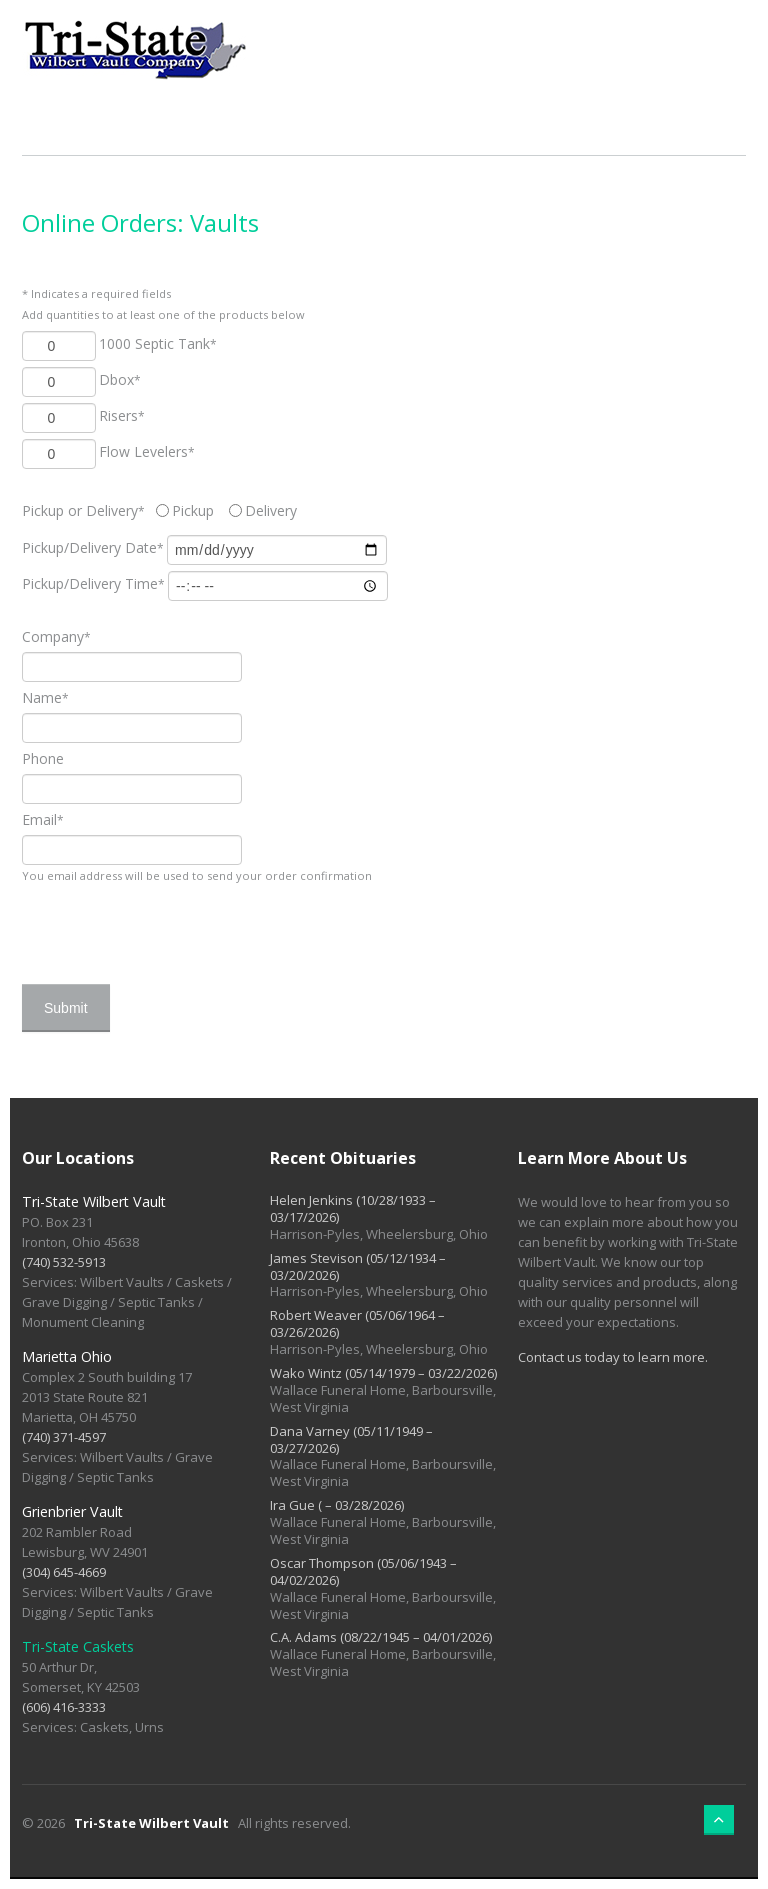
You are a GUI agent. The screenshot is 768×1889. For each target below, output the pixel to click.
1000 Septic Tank (158, 343)
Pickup (193, 510)
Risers (122, 415)
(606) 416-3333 (64, 1707)
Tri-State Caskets (78, 1646)
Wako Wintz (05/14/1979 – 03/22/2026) (383, 1373)
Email (43, 819)
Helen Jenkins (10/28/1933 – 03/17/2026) (353, 1208)
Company (56, 636)
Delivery (271, 510)
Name (45, 697)
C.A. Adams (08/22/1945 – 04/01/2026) (381, 1637)
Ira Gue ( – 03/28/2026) (337, 1505)
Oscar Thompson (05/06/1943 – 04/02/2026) (363, 1571)
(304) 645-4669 (64, 1572)
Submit (66, 1008)
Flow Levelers (147, 451)
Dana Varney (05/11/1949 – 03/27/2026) (351, 1439)
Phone (43, 758)
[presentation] (174, 925)
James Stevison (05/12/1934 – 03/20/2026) (358, 1266)
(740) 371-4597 (64, 1437)
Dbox (120, 379)
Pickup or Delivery (87, 510)
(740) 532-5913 (64, 1262)
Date (93, 547)
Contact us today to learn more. (613, 1357)
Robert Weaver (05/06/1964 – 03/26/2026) (357, 1323)
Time (93, 583)
